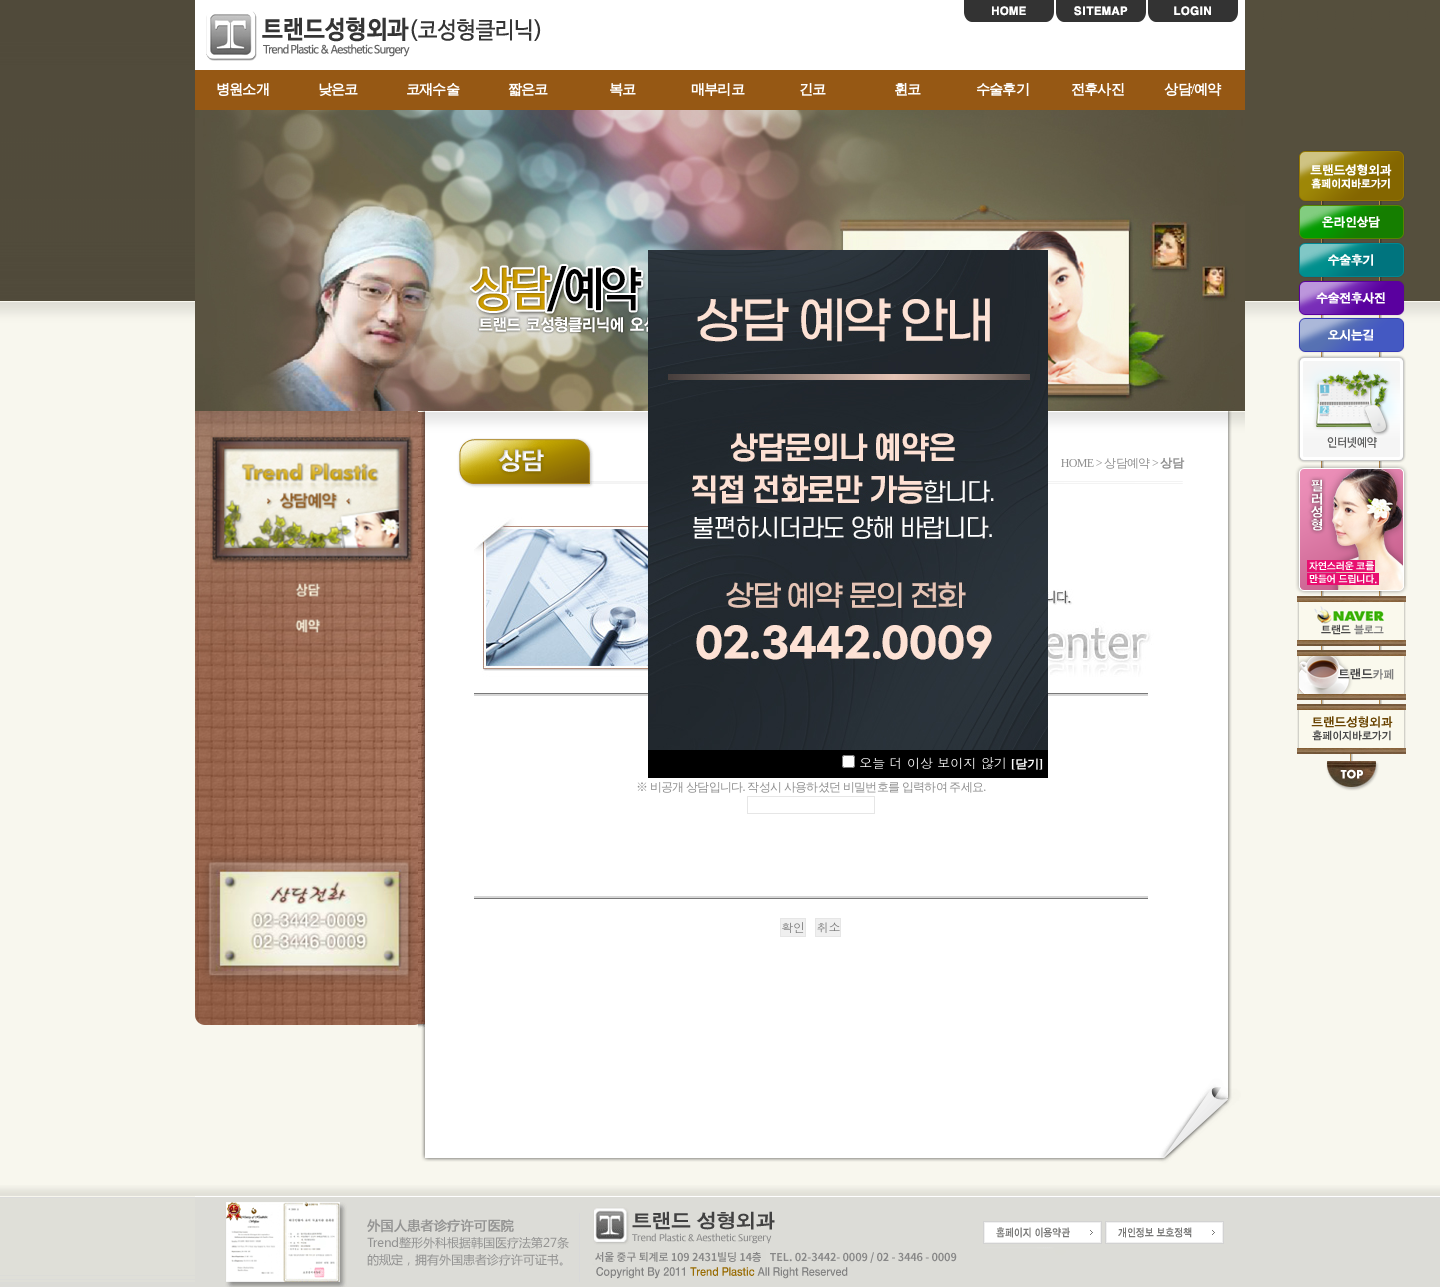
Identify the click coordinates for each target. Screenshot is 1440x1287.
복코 (622, 89)
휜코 (907, 89)
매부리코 (717, 89)
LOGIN (1193, 11)
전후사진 (1097, 89)
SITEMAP (1101, 11)
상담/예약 (1192, 89)
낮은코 (338, 89)
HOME (1009, 11)
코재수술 (432, 89)
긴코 (812, 89)
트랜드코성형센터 (380, 36)
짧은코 (528, 89)
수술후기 (1002, 89)
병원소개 (242, 89)
